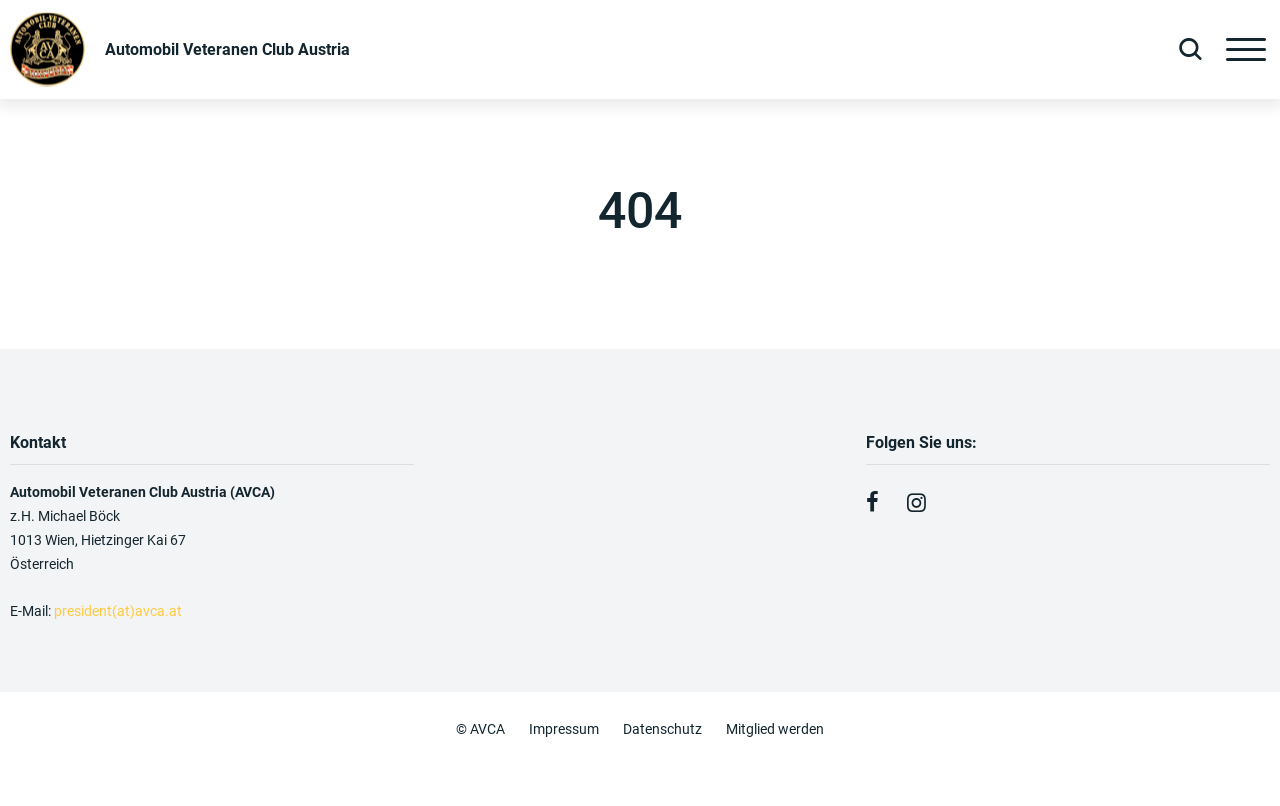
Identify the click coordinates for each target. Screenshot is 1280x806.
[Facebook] (872, 503)
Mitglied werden (775, 729)
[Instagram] (916, 503)
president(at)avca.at (119, 611)
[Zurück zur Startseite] (180, 49)
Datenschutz (662, 729)
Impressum (564, 729)
